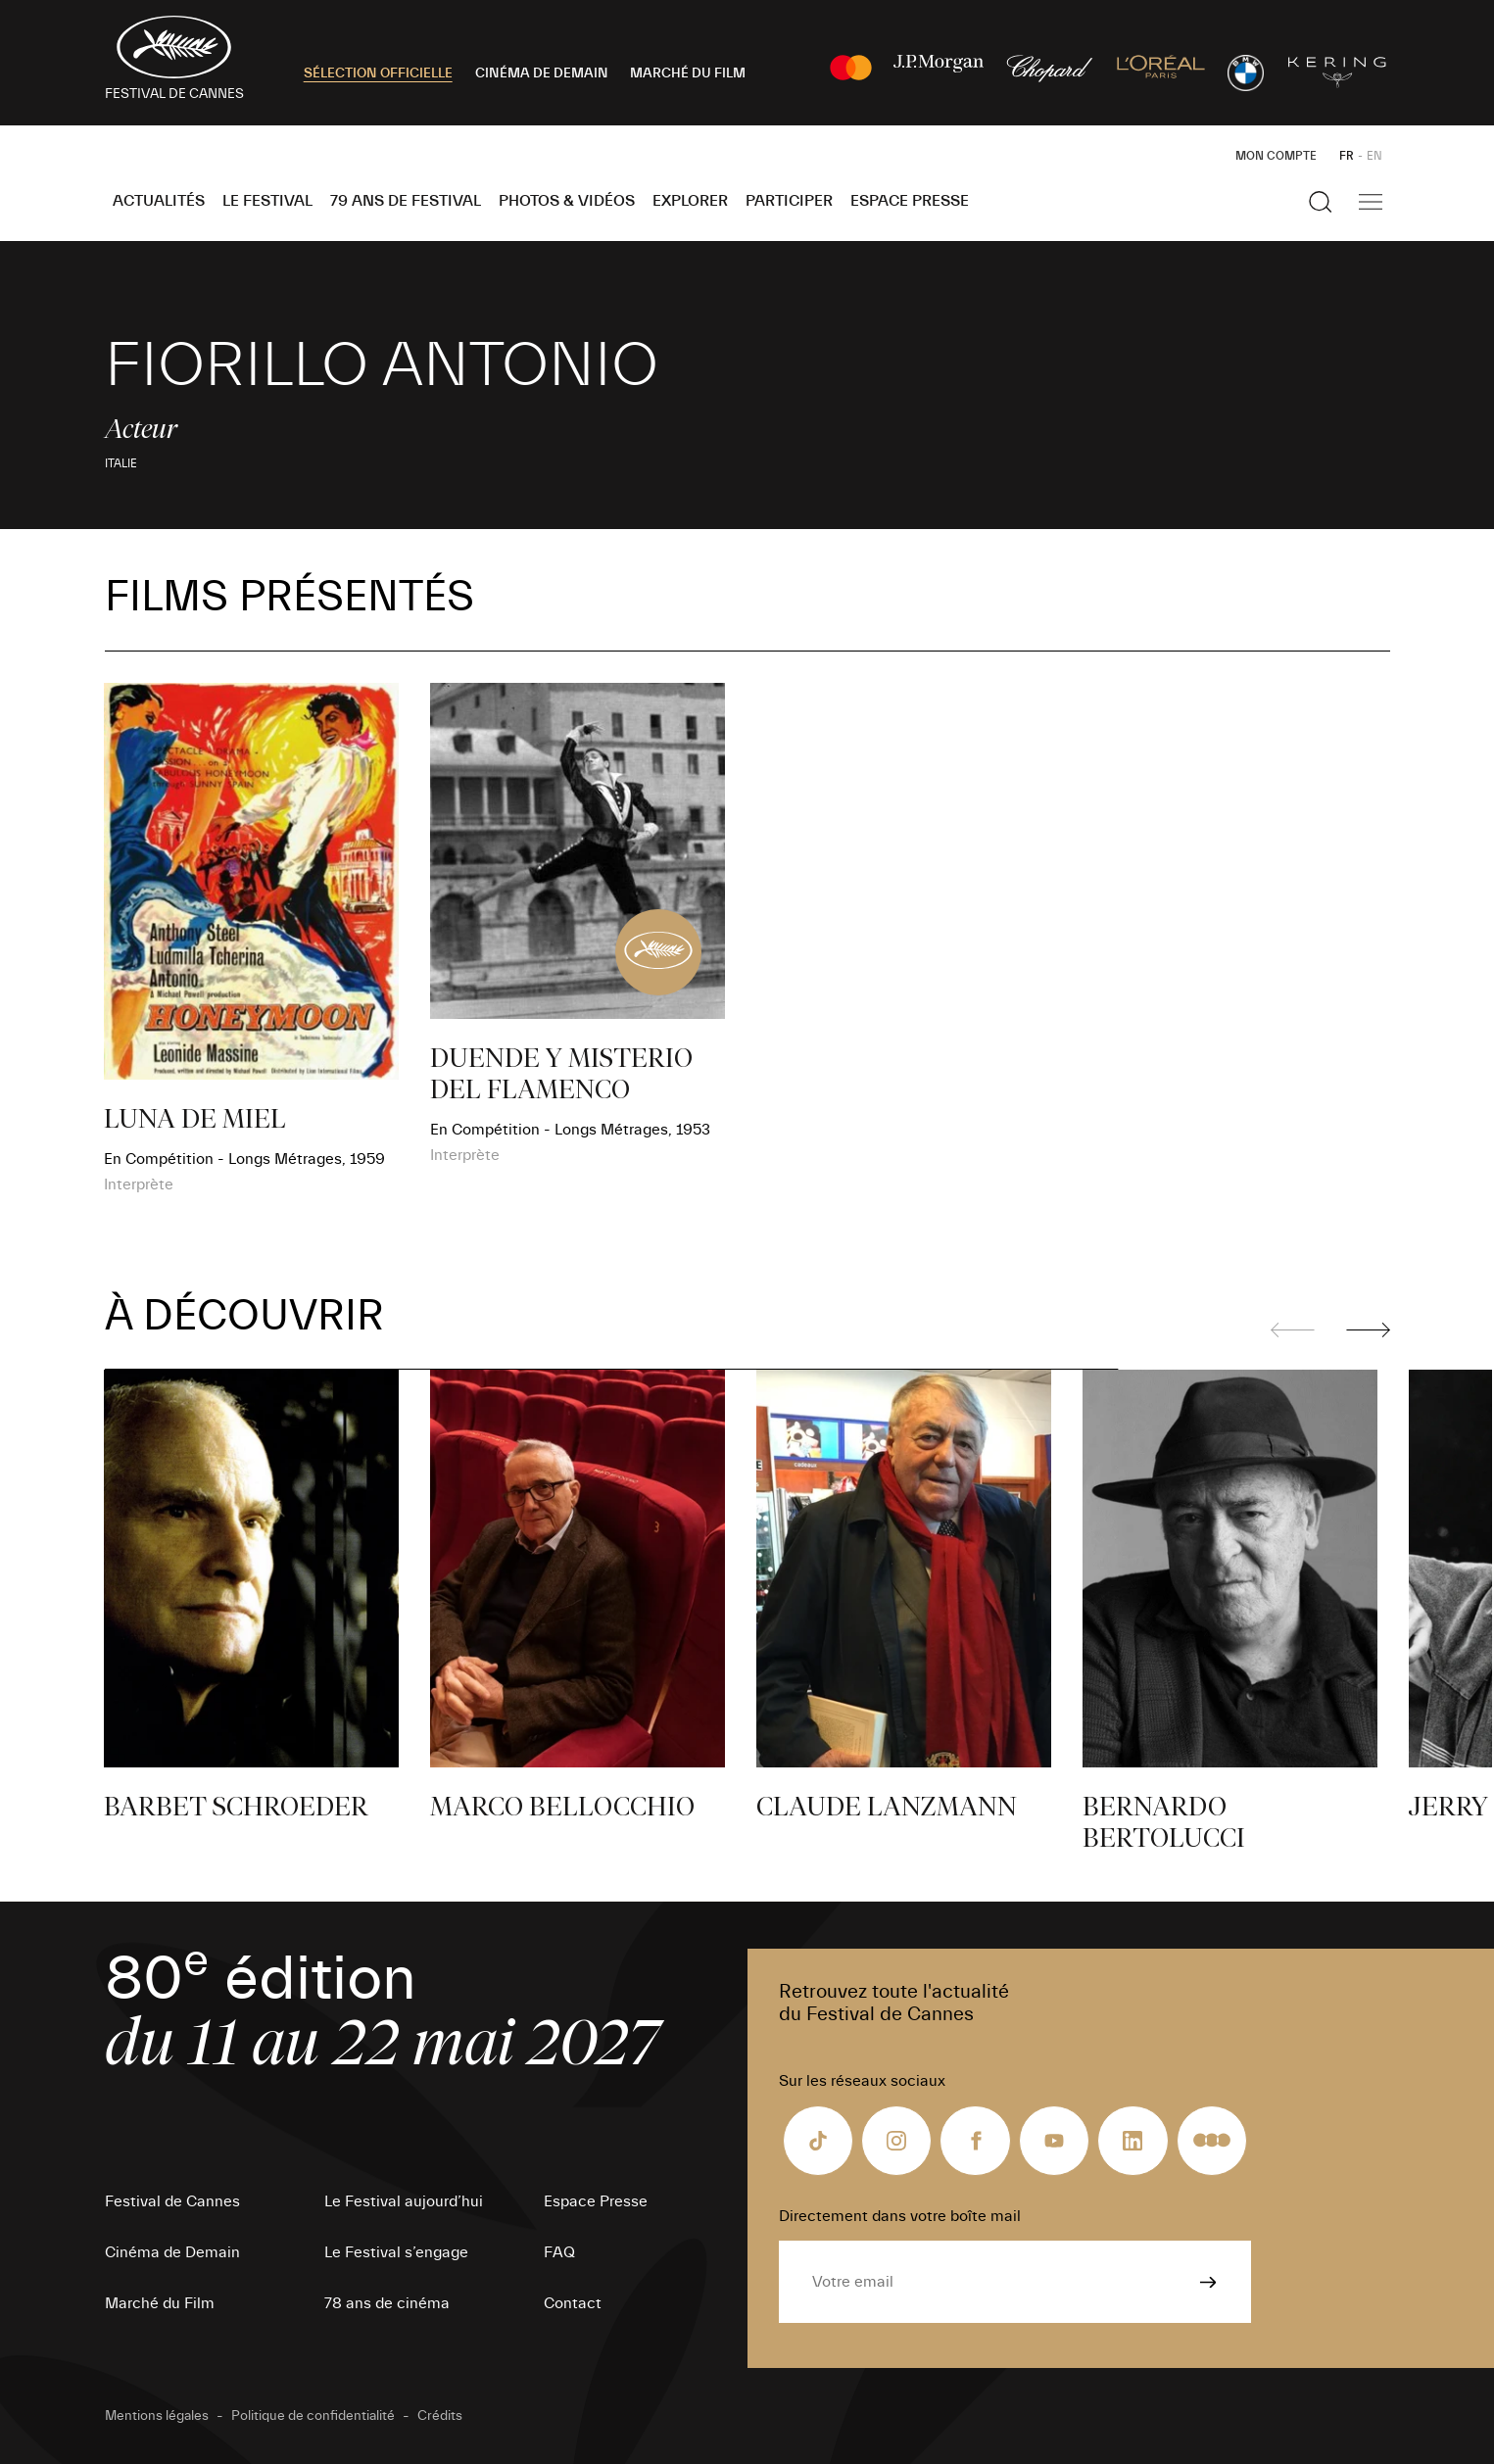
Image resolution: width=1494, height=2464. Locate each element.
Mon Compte (1276, 156)
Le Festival (267, 201)
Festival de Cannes (172, 2201)
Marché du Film (160, 2303)
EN (1374, 156)
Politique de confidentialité (313, 2416)
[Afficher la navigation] (1370, 202)
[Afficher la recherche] (1320, 201)
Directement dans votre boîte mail (900, 2216)
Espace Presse (909, 201)
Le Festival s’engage (396, 2252)
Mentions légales (157, 2416)
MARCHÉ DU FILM (688, 73)
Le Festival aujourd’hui (403, 2201)
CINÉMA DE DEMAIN (541, 73)
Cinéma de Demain (172, 2252)
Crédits (439, 2416)
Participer (789, 201)
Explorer (690, 201)
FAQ (559, 2252)
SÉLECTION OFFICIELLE (378, 73)
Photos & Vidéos (567, 201)
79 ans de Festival (405, 201)
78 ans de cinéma (387, 2303)
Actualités (159, 201)
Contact (573, 2303)
